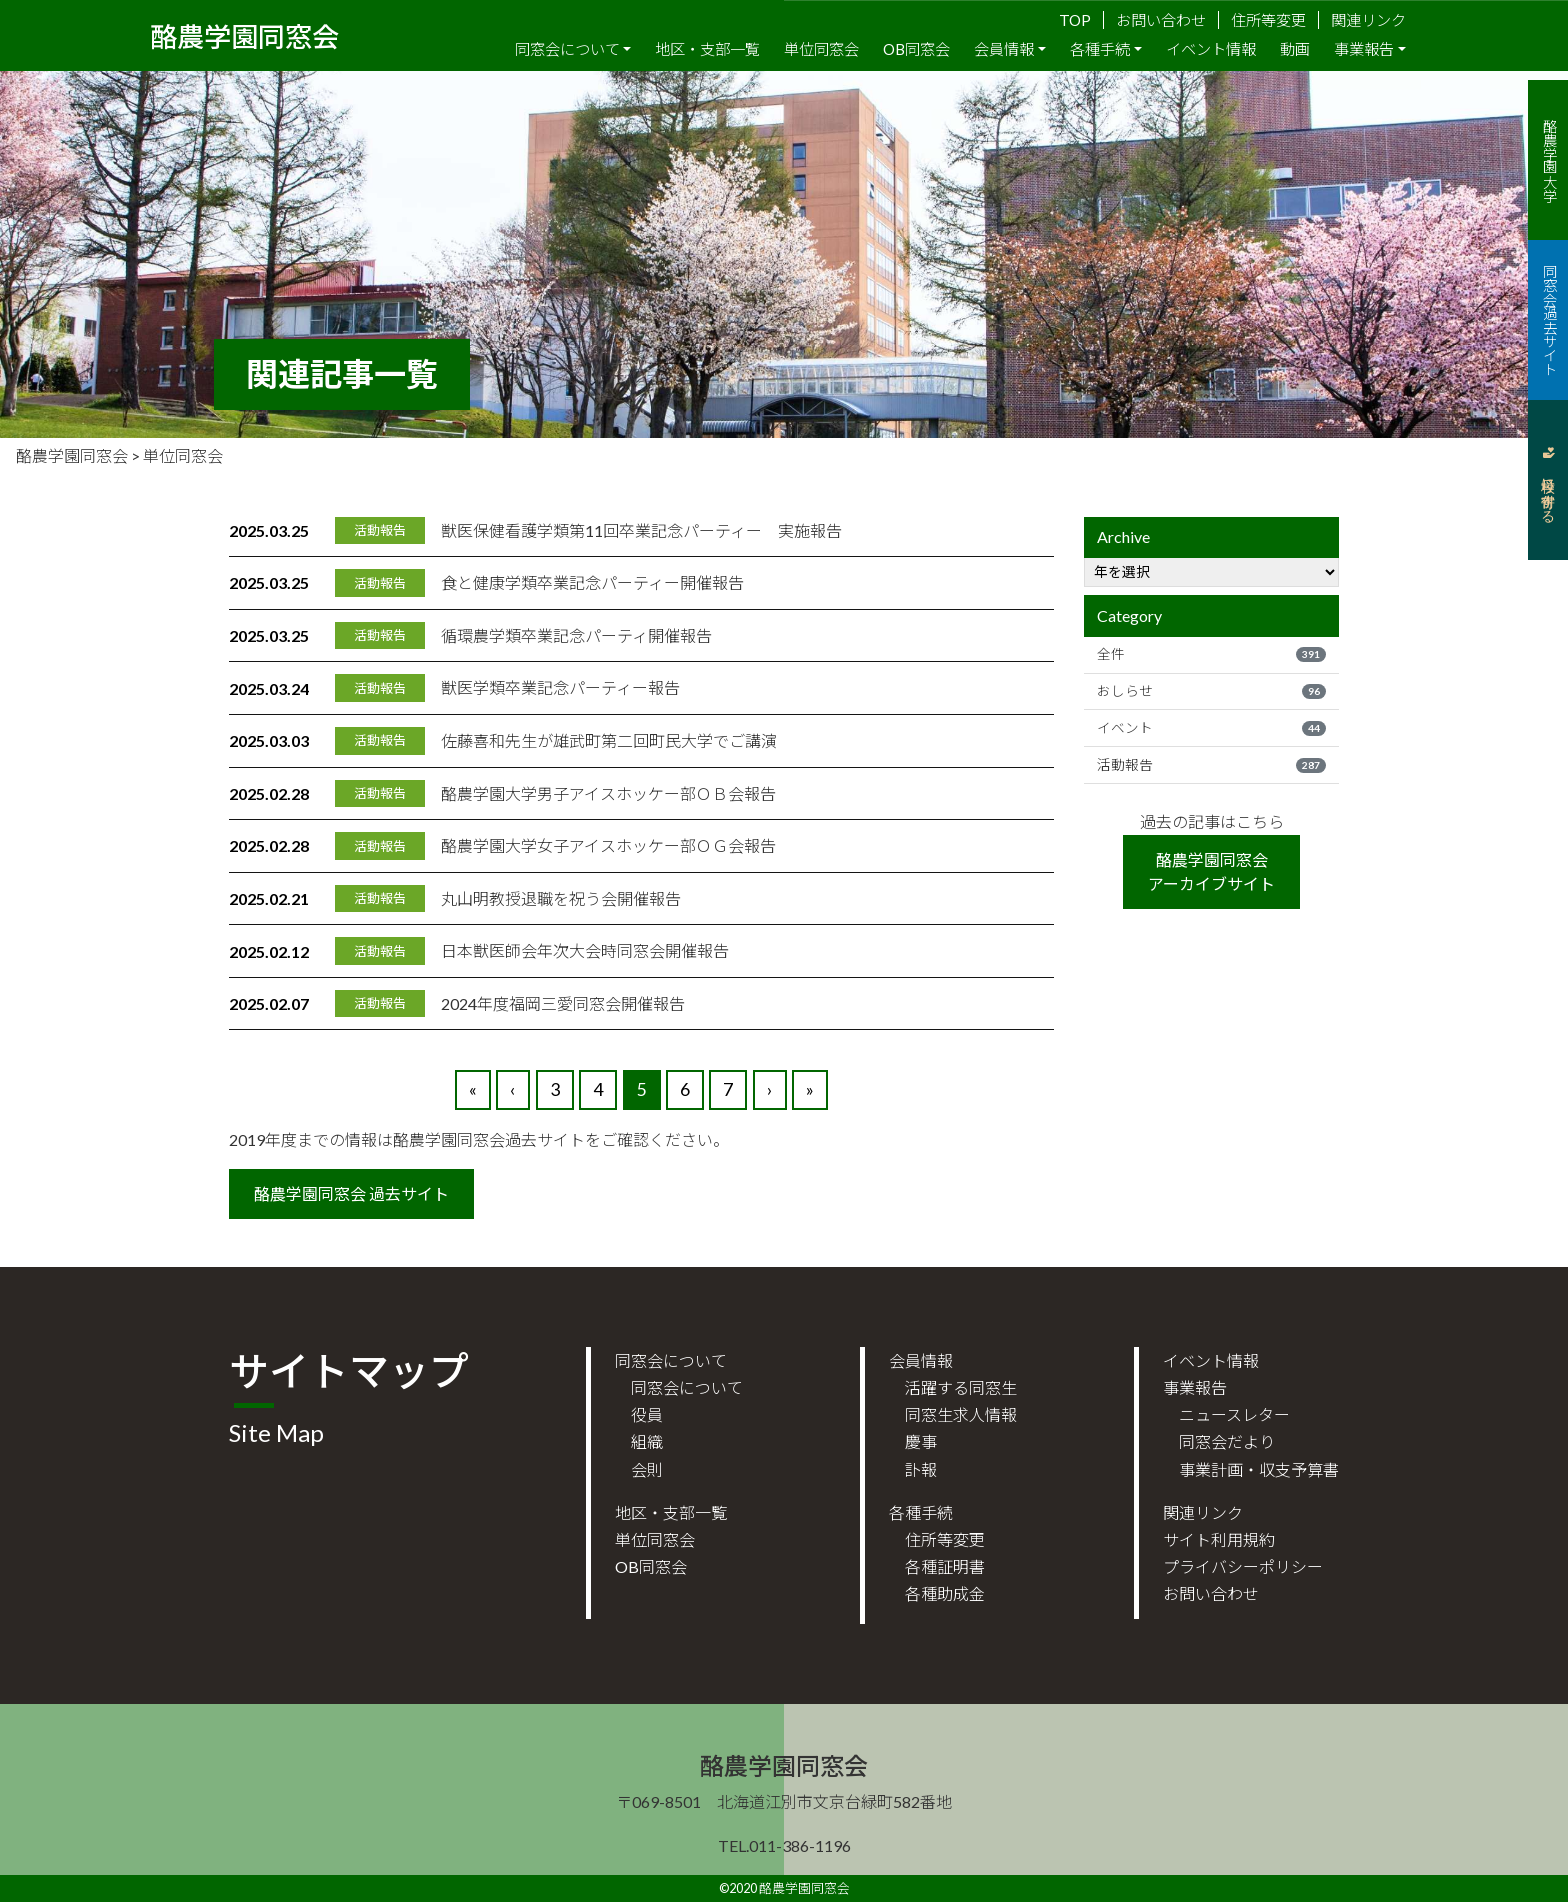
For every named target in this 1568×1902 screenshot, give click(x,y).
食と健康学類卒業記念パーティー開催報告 (592, 582)
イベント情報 (1211, 49)
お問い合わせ (1161, 20)
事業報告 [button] (1364, 49)
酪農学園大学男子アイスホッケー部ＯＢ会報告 (608, 793)
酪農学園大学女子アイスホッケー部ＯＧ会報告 (608, 845)
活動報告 (1211, 765)
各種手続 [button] (1100, 49)
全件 (1211, 654)
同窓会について (687, 1387)
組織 (647, 1441)
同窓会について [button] (567, 49)
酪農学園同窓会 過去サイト (351, 1193)
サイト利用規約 (1219, 1539)
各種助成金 (945, 1593)
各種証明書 (945, 1566)
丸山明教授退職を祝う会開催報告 (561, 898)
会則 (647, 1469)
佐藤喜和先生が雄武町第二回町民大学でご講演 (609, 740)
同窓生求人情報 (961, 1414)
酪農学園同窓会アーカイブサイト (1211, 871)
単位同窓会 (821, 49)
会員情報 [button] (1004, 49)
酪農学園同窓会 (244, 35)
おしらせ (1211, 691)
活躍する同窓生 (961, 1387)
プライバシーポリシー (1243, 1566)
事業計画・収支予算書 (1259, 1469)
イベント (1211, 728)
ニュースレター (1234, 1414)
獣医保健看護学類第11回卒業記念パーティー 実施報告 (641, 530)
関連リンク (1368, 20)
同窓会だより (1227, 1441)
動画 (1295, 49)
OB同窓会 (916, 49)
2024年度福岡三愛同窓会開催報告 (563, 1003)
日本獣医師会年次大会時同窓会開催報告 (585, 950)
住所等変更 (1268, 20)
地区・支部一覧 (707, 49)
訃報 (921, 1469)
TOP (1075, 20)
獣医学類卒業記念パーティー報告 (560, 687)
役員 (647, 1414)
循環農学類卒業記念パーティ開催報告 (576, 635)
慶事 (921, 1441)
